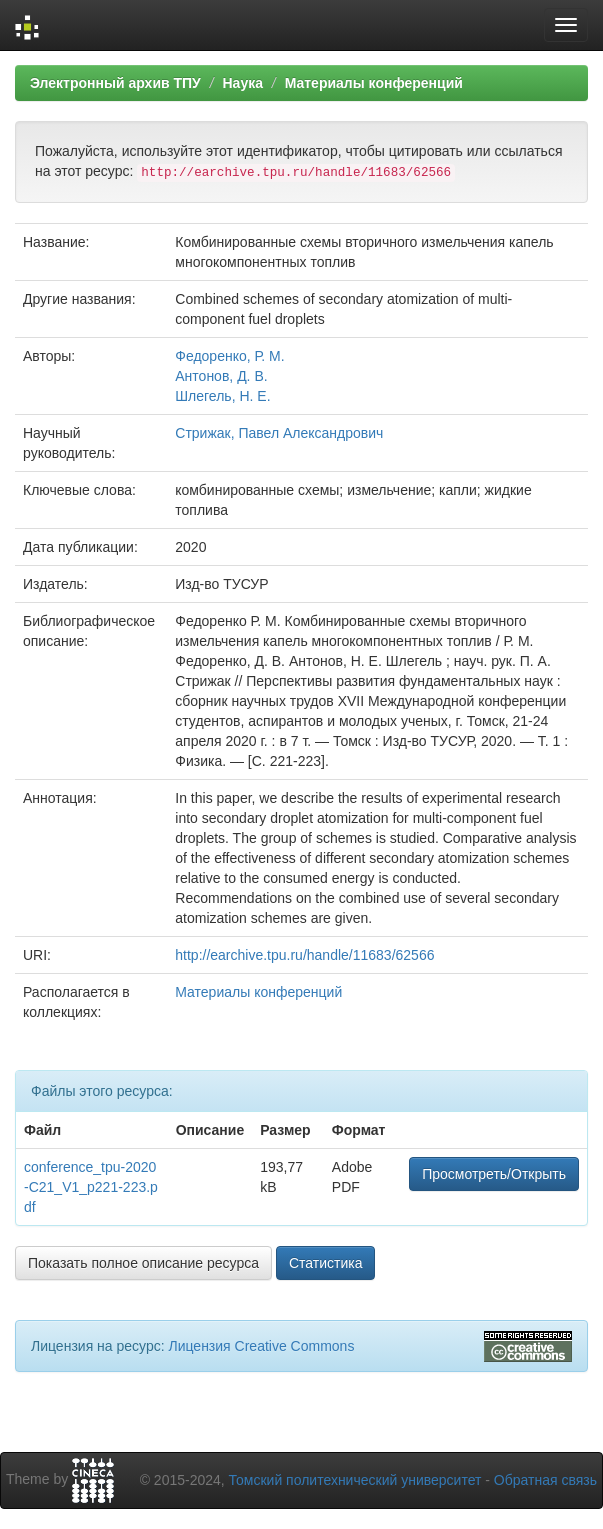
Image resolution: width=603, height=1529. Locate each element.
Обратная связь (545, 1480)
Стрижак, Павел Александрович (279, 433)
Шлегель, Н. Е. (222, 396)
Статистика (326, 1263)
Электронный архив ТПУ (115, 83)
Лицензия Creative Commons (261, 1346)
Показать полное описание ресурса (143, 1263)
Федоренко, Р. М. (229, 356)
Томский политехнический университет (355, 1480)
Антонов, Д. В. (221, 376)
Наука (242, 83)
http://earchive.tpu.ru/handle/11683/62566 (304, 955)
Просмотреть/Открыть (494, 1174)
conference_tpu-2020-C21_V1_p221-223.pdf (91, 1187)
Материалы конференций (374, 83)
